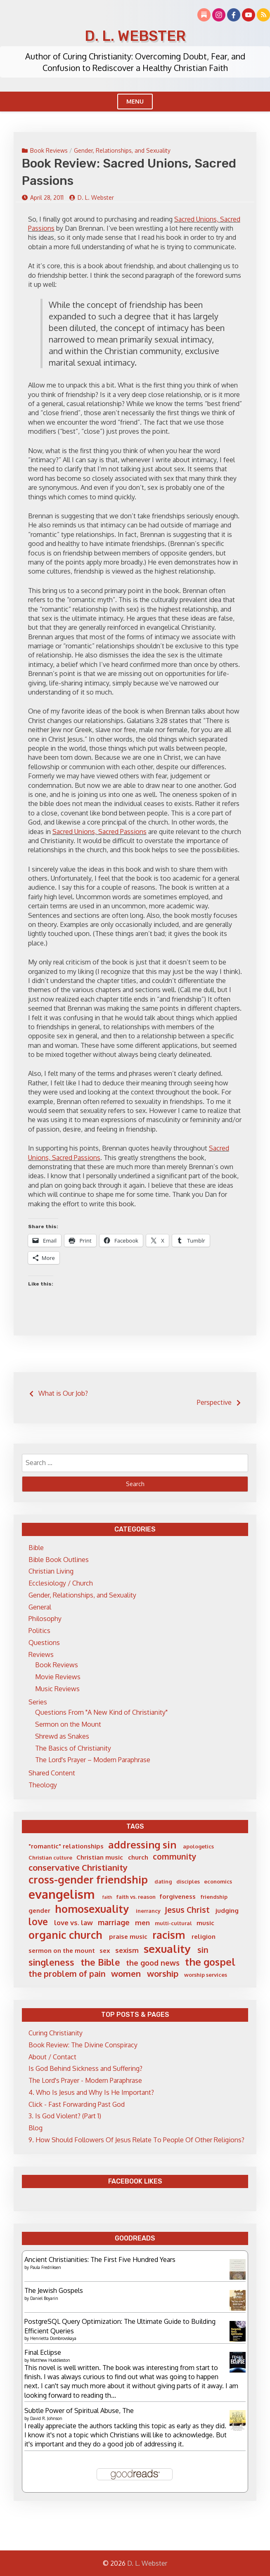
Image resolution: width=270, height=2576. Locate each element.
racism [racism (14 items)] (168, 1934)
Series (37, 1702)
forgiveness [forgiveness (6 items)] (178, 1896)
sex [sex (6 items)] (104, 1950)
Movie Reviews (58, 1677)
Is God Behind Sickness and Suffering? (85, 2068)
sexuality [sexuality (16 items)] (167, 1948)
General (39, 1607)
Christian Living (50, 1571)
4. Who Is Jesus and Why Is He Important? (91, 2092)
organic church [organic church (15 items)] (65, 1934)
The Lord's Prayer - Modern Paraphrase (85, 2080)
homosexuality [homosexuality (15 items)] (92, 1908)
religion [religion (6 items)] (204, 1936)
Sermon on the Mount (68, 1724)
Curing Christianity (55, 2033)
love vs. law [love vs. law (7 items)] (73, 1922)
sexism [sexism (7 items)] (127, 1950)
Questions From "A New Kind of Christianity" (101, 1712)
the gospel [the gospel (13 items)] (210, 1962)
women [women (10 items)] (126, 1973)
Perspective (214, 1402)
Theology (42, 1785)
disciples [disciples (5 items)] (188, 1881)
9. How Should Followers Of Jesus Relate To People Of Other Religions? (136, 2140)
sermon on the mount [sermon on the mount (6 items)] (61, 1950)
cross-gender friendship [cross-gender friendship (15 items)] (88, 1879)
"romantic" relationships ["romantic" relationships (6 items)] (66, 1846)
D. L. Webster (135, 36)
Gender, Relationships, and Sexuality (122, 150)
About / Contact (52, 2057)
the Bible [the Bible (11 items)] (100, 1962)
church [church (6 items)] (138, 1857)
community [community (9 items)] (175, 1856)
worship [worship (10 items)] (162, 1973)
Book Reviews (49, 150)
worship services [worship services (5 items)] (205, 1974)
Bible (36, 1547)
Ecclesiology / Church (60, 1583)
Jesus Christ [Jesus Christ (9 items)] (187, 1910)
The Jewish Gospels (53, 2290)
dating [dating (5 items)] (163, 1881)
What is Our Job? (63, 1393)
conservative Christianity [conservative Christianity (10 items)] (78, 1867)
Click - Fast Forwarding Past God (76, 2104)
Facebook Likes (135, 2181)
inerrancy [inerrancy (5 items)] (148, 1910)
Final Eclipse (42, 2352)
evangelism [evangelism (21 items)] (61, 1894)
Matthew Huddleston (50, 2360)
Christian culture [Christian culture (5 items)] (50, 1857)
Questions (44, 1642)
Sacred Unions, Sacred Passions (99, 831)
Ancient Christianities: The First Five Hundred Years (99, 2259)
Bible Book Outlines (58, 1559)
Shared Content (51, 1773)
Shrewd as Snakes (62, 1736)
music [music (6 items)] (205, 1923)
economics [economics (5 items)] (218, 1881)
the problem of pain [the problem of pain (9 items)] (67, 1974)
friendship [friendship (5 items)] (214, 1896)
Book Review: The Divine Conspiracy (82, 2045)
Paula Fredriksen (45, 2267)
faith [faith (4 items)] (107, 1897)
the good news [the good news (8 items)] (153, 1962)
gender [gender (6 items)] (39, 1910)
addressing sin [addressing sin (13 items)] (142, 1845)
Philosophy (45, 1618)
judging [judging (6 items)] (227, 1910)
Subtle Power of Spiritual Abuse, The (79, 2410)
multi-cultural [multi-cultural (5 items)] (173, 1923)
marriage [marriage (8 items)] (114, 1922)
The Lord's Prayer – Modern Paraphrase (92, 1760)
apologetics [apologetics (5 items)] (198, 1846)
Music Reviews (57, 1689)
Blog (35, 2128)
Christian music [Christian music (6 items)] (99, 1857)
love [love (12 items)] (38, 1921)
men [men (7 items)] (142, 1922)
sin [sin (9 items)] (202, 1950)
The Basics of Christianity (73, 1748)
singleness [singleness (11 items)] (51, 1962)
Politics (39, 1630)
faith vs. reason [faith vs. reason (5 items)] (136, 1896)
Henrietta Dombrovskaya (53, 2338)
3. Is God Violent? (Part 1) (64, 2116)
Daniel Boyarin (44, 2298)
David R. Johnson (46, 2418)
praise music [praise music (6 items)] (128, 1936)
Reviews (41, 1654)
